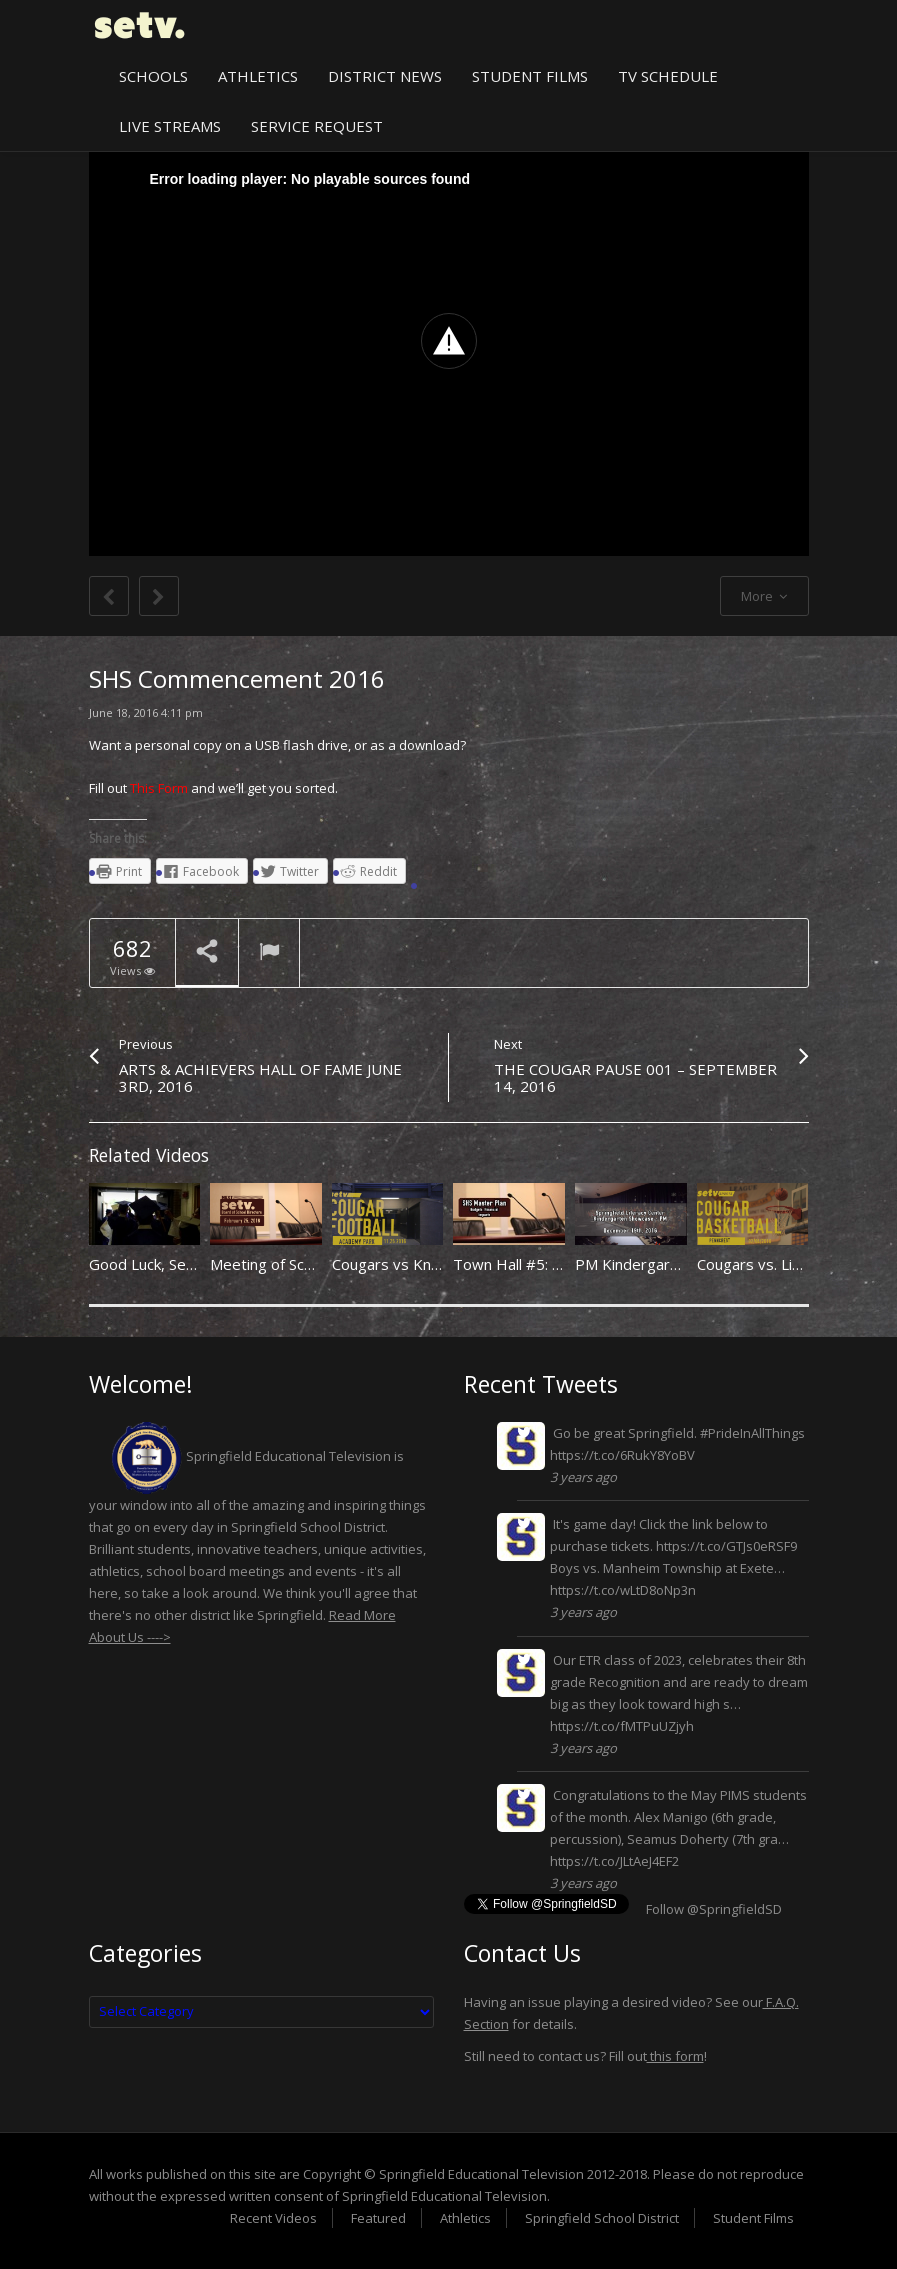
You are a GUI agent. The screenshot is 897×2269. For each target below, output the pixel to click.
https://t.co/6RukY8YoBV (622, 1455)
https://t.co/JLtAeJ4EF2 (614, 1861)
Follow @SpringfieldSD (714, 1909)
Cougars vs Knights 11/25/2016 (442, 1264)
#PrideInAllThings (752, 1433)
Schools (153, 76)
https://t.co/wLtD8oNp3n (623, 1590)
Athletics (258, 76)
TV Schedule (668, 76)
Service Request (317, 126)
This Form (159, 788)
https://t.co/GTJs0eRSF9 (726, 1546)
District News (385, 76)
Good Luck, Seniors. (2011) (181, 1264)
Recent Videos (273, 2218)
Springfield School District (602, 2218)
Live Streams (170, 126)
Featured (378, 2218)
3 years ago (583, 1477)
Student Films (530, 76)
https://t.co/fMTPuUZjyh (622, 1726)
